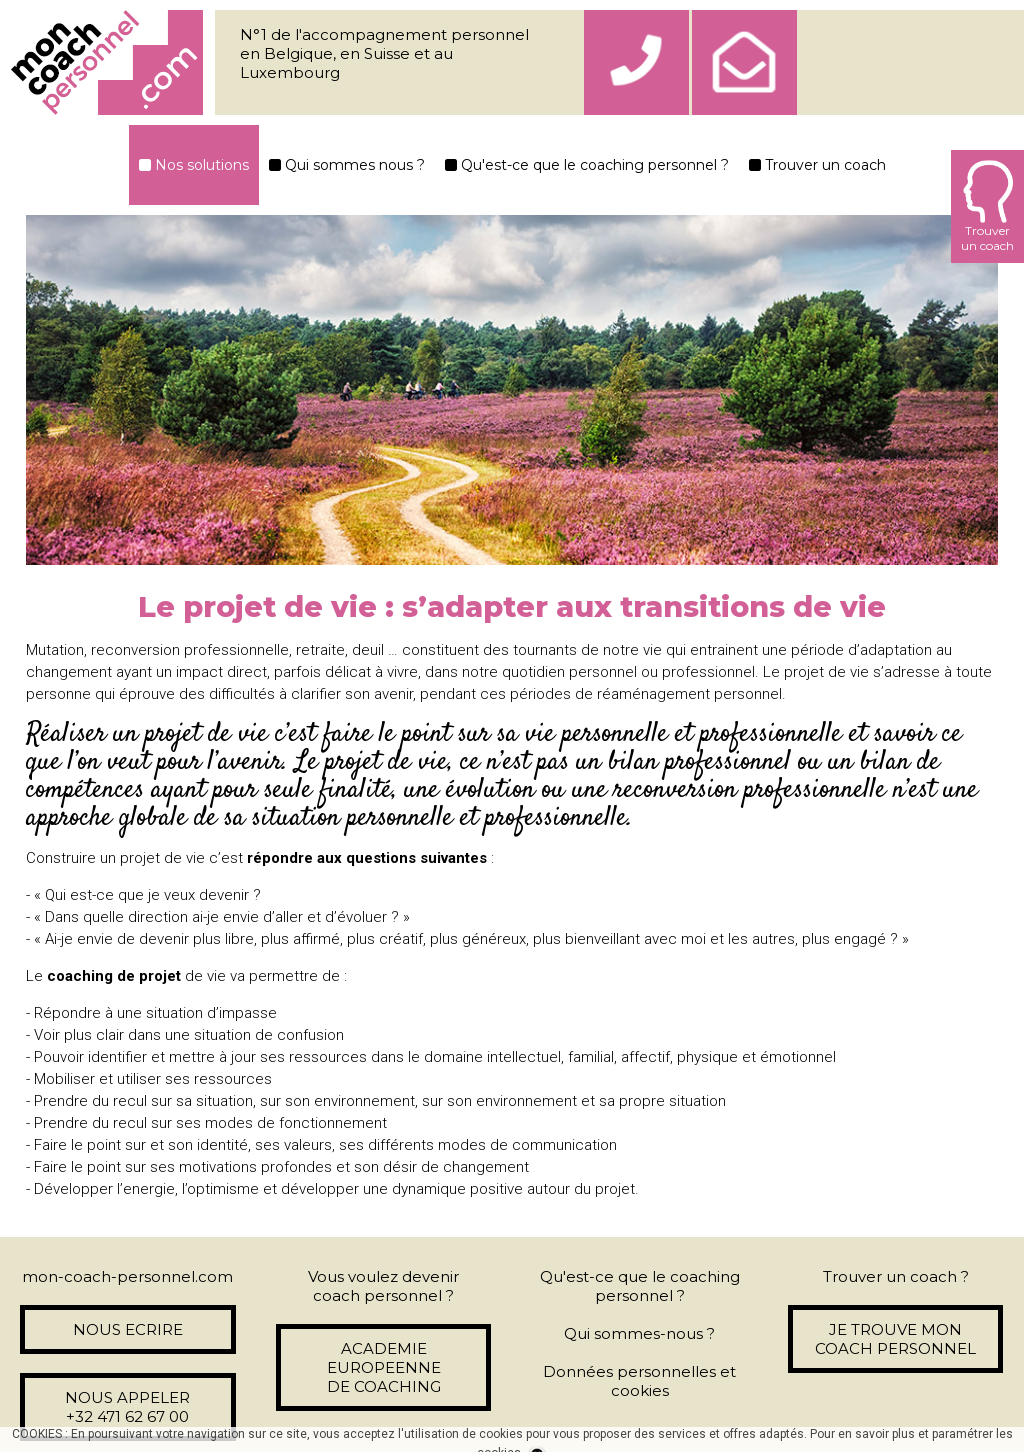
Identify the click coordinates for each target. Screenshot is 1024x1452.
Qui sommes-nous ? (639, 1333)
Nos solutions (194, 165)
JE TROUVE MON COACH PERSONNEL (895, 1339)
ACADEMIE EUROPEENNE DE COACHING (384, 1367)
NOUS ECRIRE (128, 1329)
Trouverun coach (987, 206)
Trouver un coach (817, 165)
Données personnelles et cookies (639, 1381)
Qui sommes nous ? (347, 165)
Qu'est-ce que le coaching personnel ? (587, 165)
